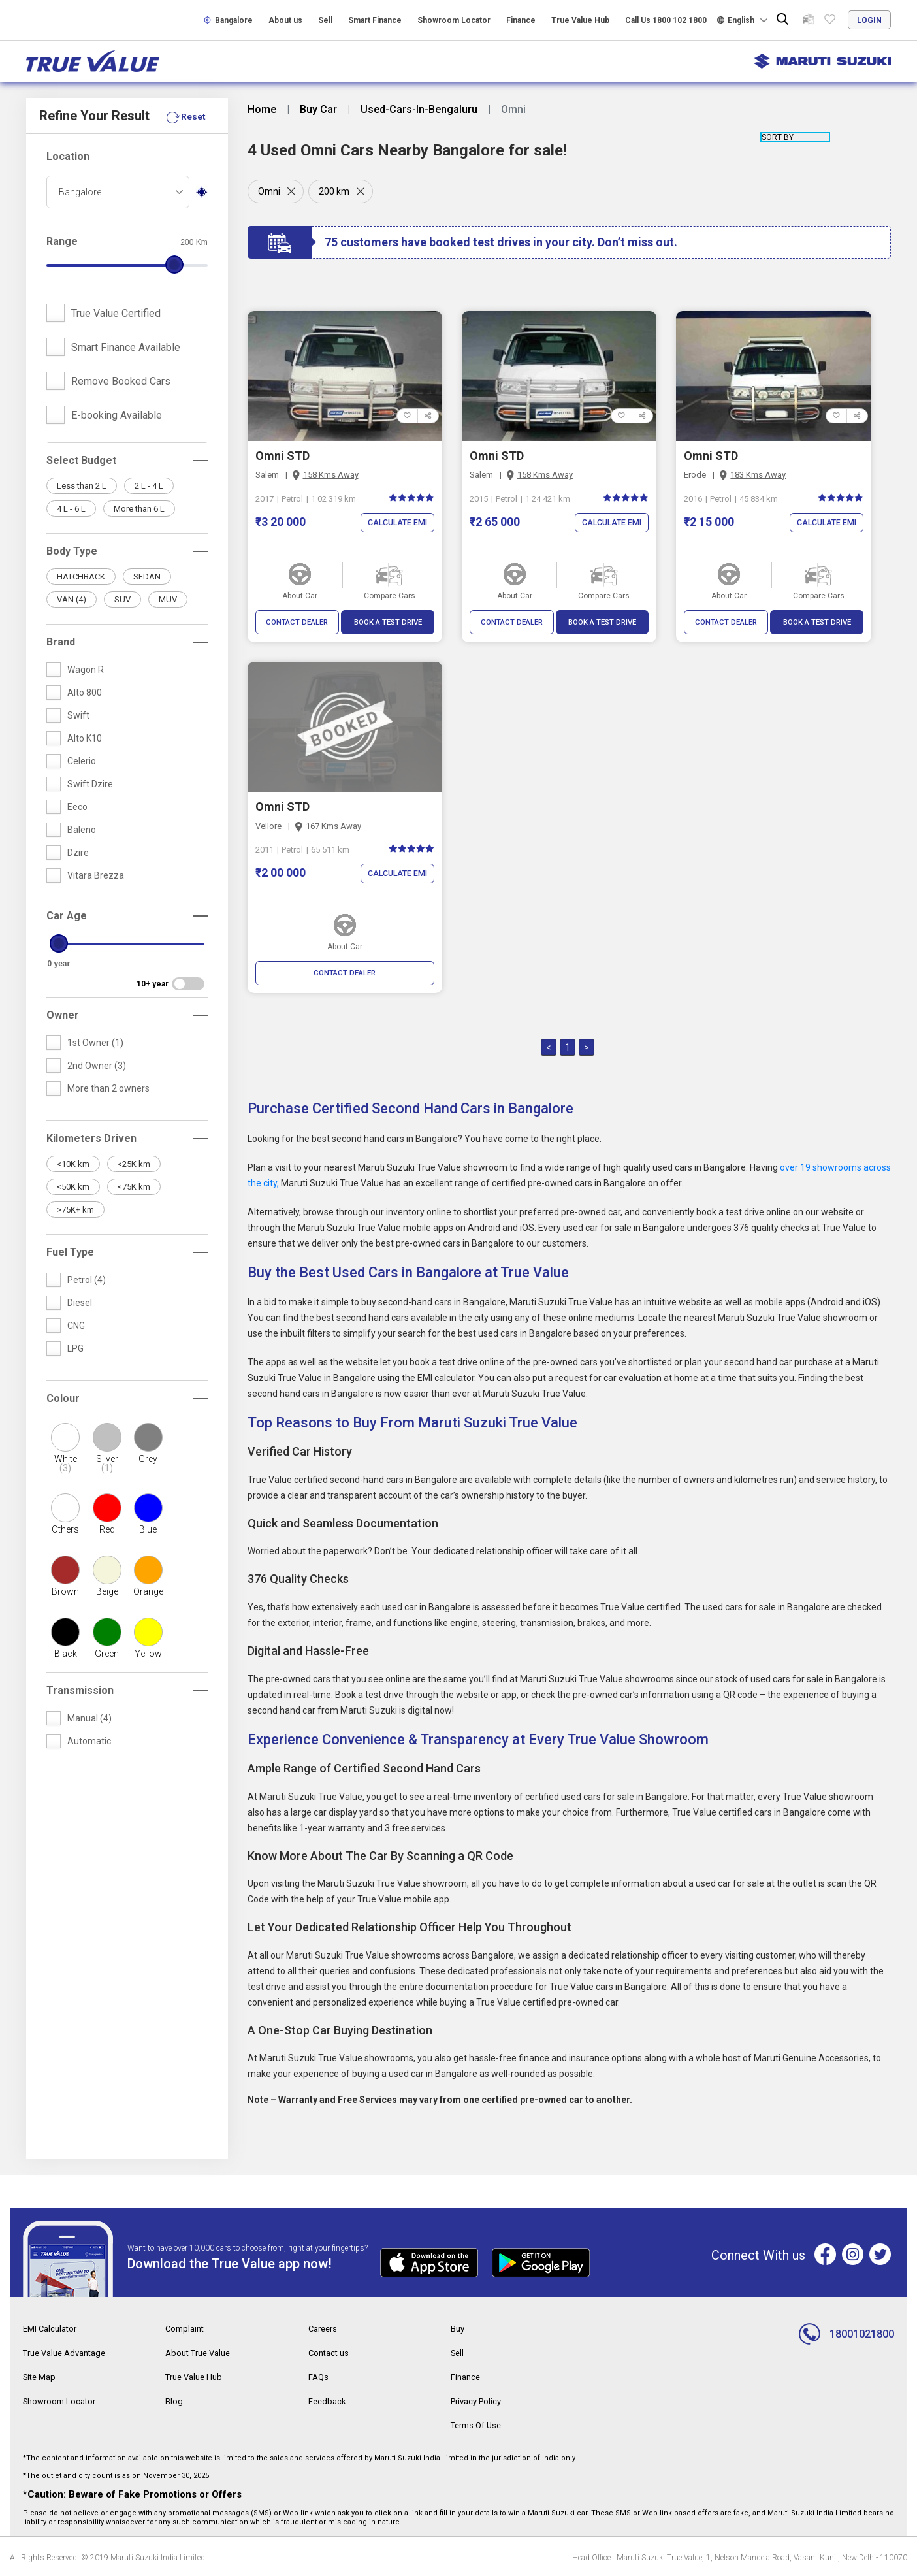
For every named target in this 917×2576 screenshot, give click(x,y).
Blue (148, 1529)
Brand (60, 642)
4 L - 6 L (71, 509)
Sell (325, 20)
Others (65, 1529)
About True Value (201, 2353)
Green (107, 1653)
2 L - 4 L (149, 486)
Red (107, 1529)
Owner (62, 1015)
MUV (168, 599)
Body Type (71, 551)
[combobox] (117, 192)
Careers (324, 2329)
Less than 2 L (81, 486)
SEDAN (147, 576)
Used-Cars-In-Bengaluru (419, 110)
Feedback (328, 2400)
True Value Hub (580, 20)
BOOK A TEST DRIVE (388, 622)
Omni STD (282, 456)
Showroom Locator (454, 20)
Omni (269, 191)
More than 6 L (139, 509)
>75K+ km (75, 1210)
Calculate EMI (395, 523)
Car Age (66, 915)
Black (65, 1653)
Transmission (80, 1690)
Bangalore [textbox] (80, 192)
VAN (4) (71, 599)
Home (262, 110)
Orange (148, 1591)
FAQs (319, 2377)
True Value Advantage (69, 2353)
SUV (122, 599)
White (65, 1463)
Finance (521, 20)
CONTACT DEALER (296, 622)
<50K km (73, 1187)
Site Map (41, 2377)
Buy (458, 2329)
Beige (107, 1591)
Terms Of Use (479, 2424)
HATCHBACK (81, 576)
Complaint (186, 2329)
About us (285, 20)
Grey (147, 1458)
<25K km (134, 1164)
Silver (106, 1463)
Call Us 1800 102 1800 (666, 20)
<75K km (134, 1187)
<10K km (73, 1164)
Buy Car (318, 110)
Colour (63, 1398)
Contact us (330, 2353)
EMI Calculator (52, 2329)
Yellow (148, 1653)
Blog (174, 2400)
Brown (65, 1591)
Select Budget (81, 460)
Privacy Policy (479, 2400)
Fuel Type (70, 1252)
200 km (336, 191)
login (869, 20)
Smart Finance (375, 20)
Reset (192, 116)
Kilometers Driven (91, 1138)
